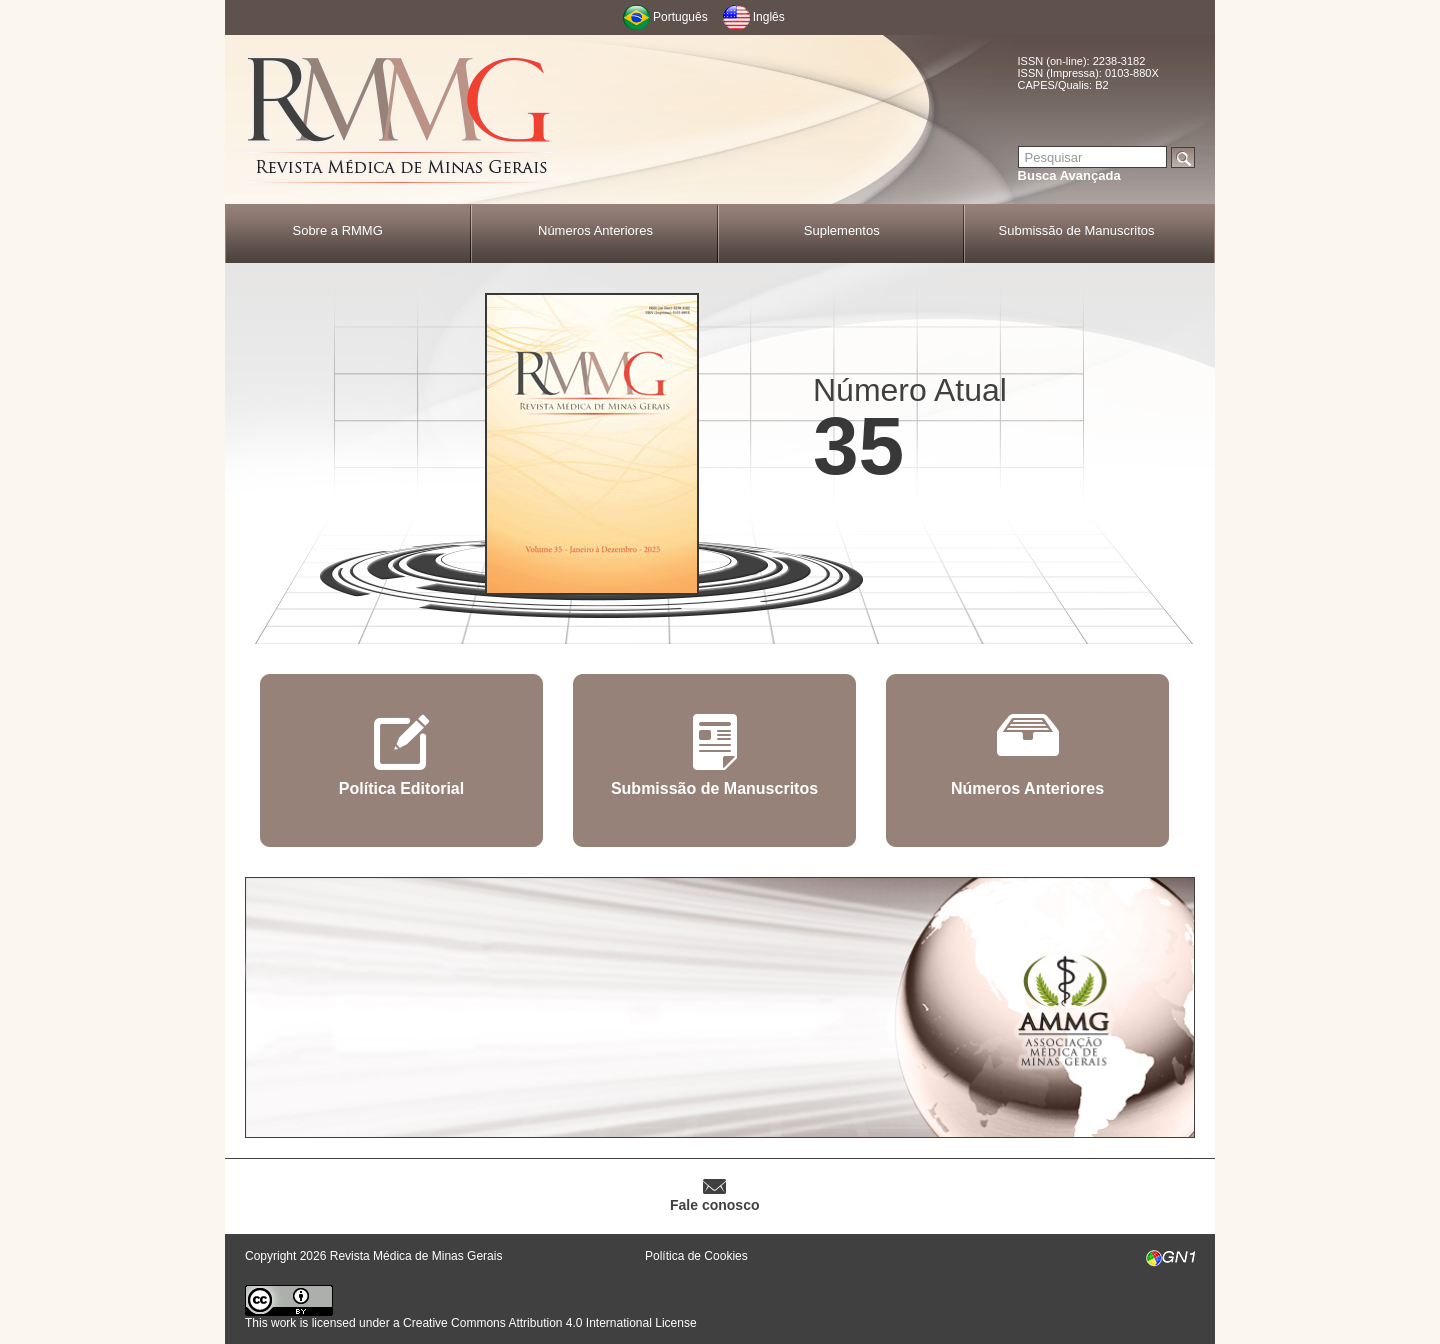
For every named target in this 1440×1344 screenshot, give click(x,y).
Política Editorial (401, 788)
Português (680, 17)
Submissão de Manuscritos (1077, 230)
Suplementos (842, 230)
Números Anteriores (595, 230)
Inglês (769, 17)
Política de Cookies (696, 1256)
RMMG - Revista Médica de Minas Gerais (400, 120)
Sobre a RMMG (337, 230)
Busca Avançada (1069, 175)
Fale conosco (714, 1205)
